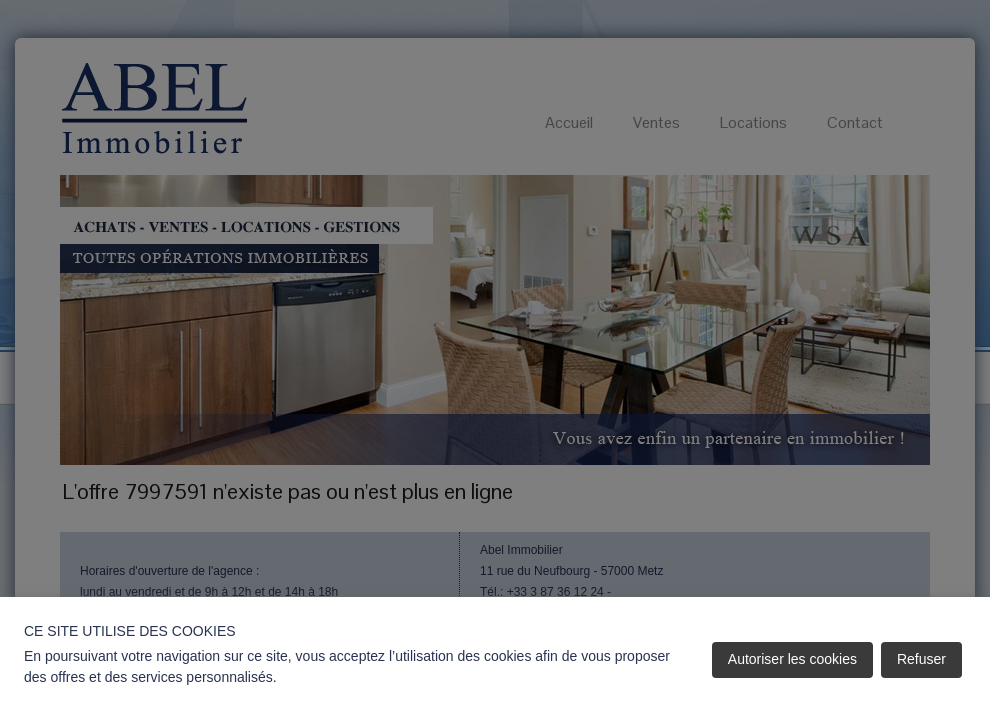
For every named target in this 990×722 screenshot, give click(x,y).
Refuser (921, 659)
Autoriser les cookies (792, 659)
